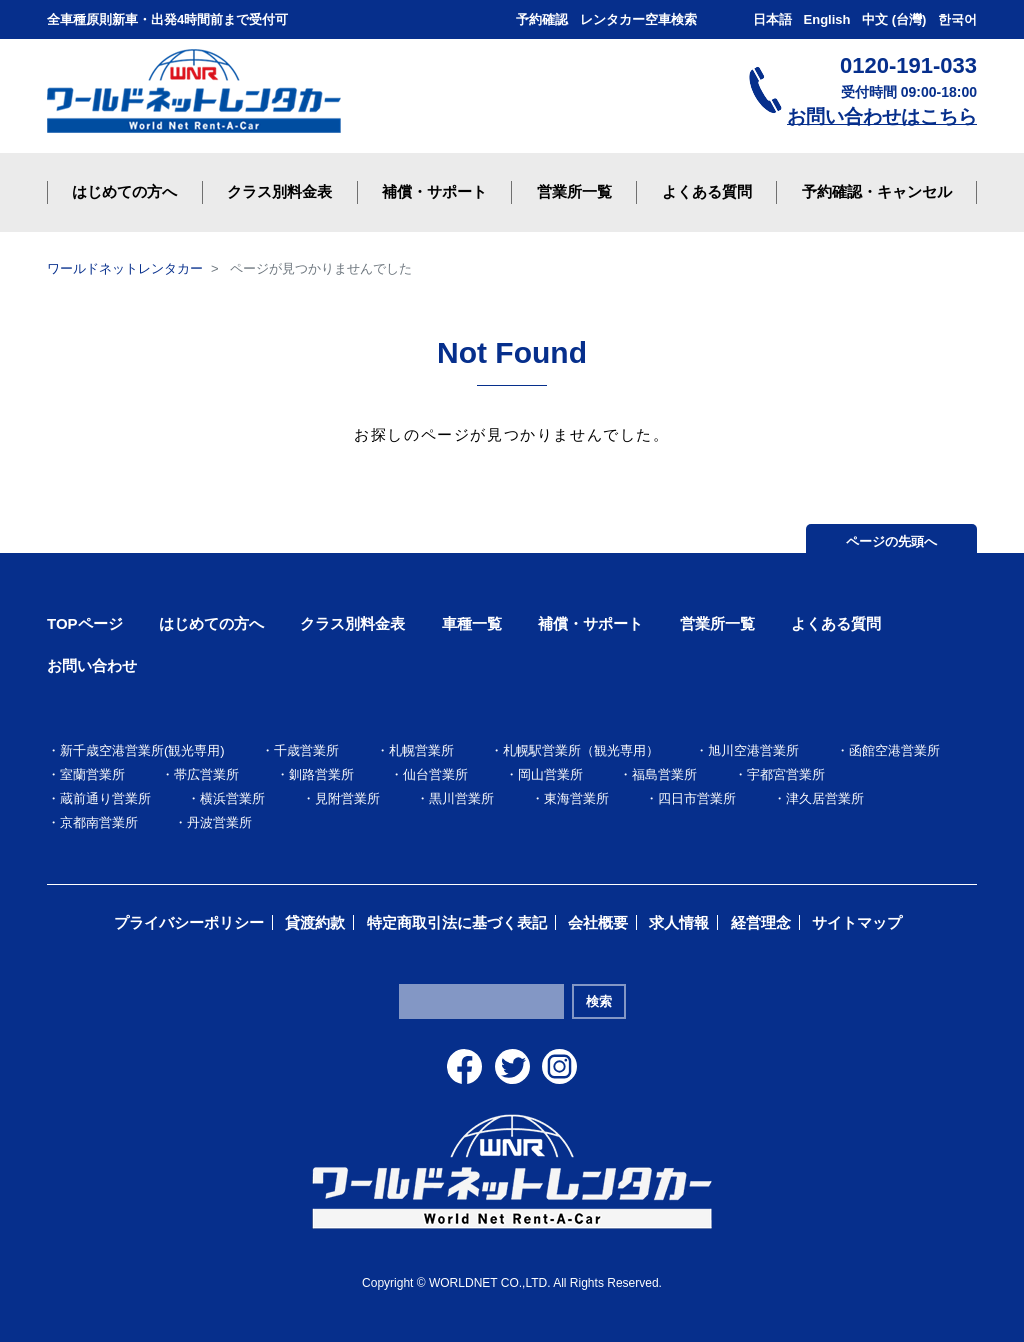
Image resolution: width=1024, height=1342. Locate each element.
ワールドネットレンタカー (125, 268)
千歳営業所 (306, 750)
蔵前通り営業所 (105, 798)
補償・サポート (590, 623)
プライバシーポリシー (189, 922)
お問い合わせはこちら (882, 116)
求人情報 (679, 922)
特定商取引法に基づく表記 (457, 922)
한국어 (957, 19)
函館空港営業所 (894, 750)
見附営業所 (347, 798)
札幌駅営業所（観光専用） (581, 750)
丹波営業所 (219, 822)
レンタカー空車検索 (638, 19)
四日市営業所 (697, 798)
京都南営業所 (99, 822)
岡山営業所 (550, 774)
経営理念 (761, 922)
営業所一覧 (717, 623)
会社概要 (598, 922)
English (827, 19)
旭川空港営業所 (753, 750)
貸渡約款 (315, 922)
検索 (599, 1001)
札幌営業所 (421, 750)
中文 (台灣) (894, 19)
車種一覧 (472, 623)
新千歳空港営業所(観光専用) (142, 750)
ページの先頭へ (891, 541)
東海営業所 (576, 798)
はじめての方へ (211, 623)
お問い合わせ (92, 665)
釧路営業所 (321, 774)
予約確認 (542, 19)
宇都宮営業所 (786, 774)
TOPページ (85, 623)
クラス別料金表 (352, 623)
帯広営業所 (206, 774)
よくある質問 (836, 623)
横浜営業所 (232, 798)
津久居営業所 (825, 798)
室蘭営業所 (92, 774)
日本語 (772, 19)
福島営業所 (664, 774)
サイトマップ (857, 922)
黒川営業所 (461, 798)
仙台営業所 (435, 774)
